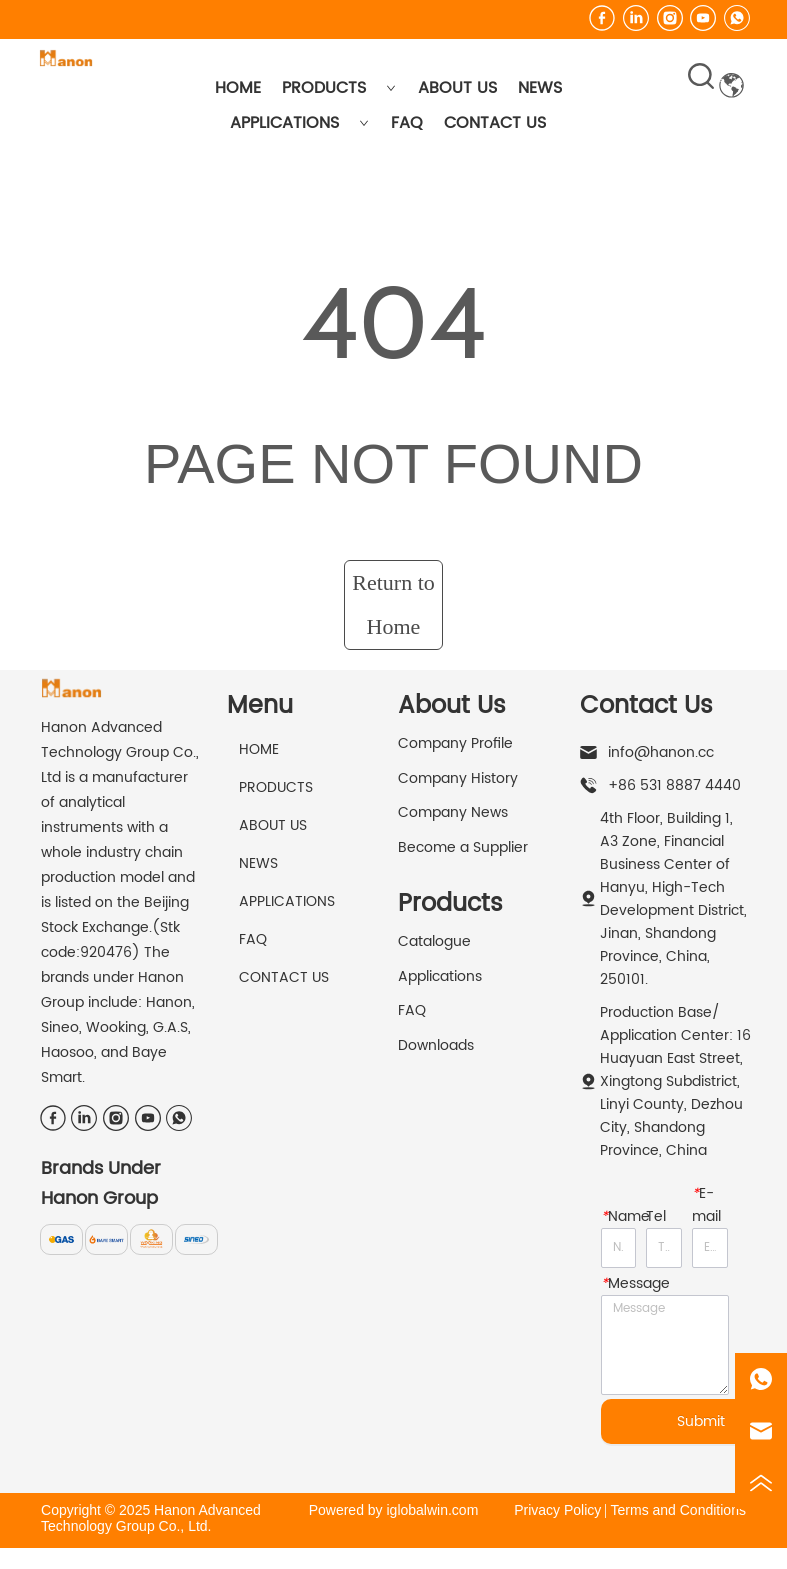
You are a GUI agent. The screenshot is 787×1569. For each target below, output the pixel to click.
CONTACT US (495, 123)
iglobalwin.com (432, 1510)
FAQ (407, 123)
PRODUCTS (339, 88)
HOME (238, 88)
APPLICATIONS (299, 123)
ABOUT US (457, 88)
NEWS (540, 88)
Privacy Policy (557, 1510)
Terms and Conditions (678, 1510)
